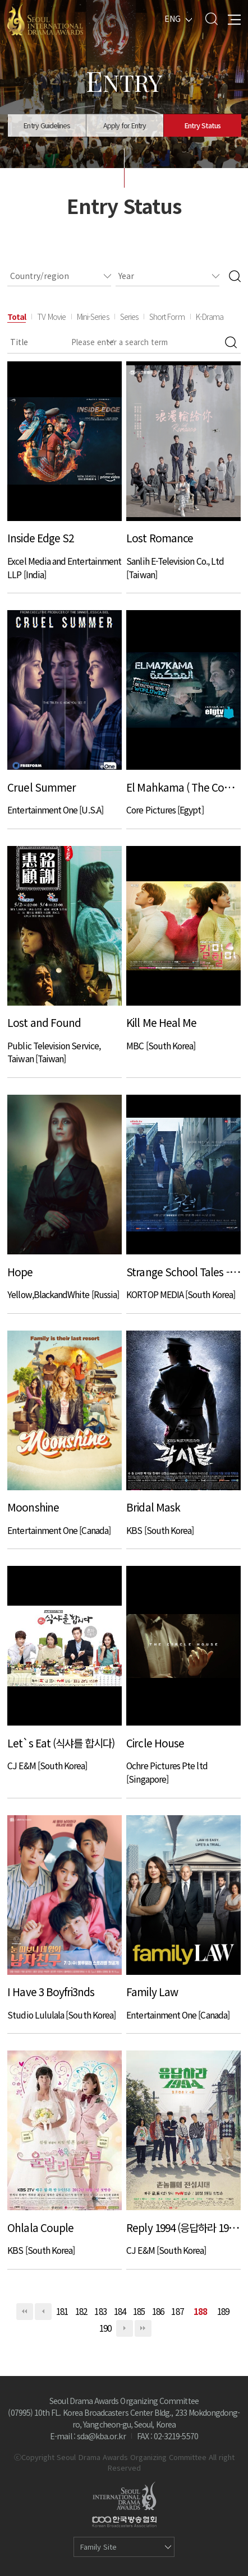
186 (158, 2311)
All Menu (234, 18)
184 (120, 2311)
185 (139, 2311)
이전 (43, 2311)
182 (81, 2311)
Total (16, 316)
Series (129, 316)
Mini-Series (93, 316)
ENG (172, 18)
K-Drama (209, 316)
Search (211, 18)
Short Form (167, 316)
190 (105, 2328)
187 (177, 2311)
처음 (24, 2311)
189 (223, 2311)
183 (100, 2311)
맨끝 (143, 2328)
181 (62, 2311)
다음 (124, 2328)
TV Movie (51, 316)
